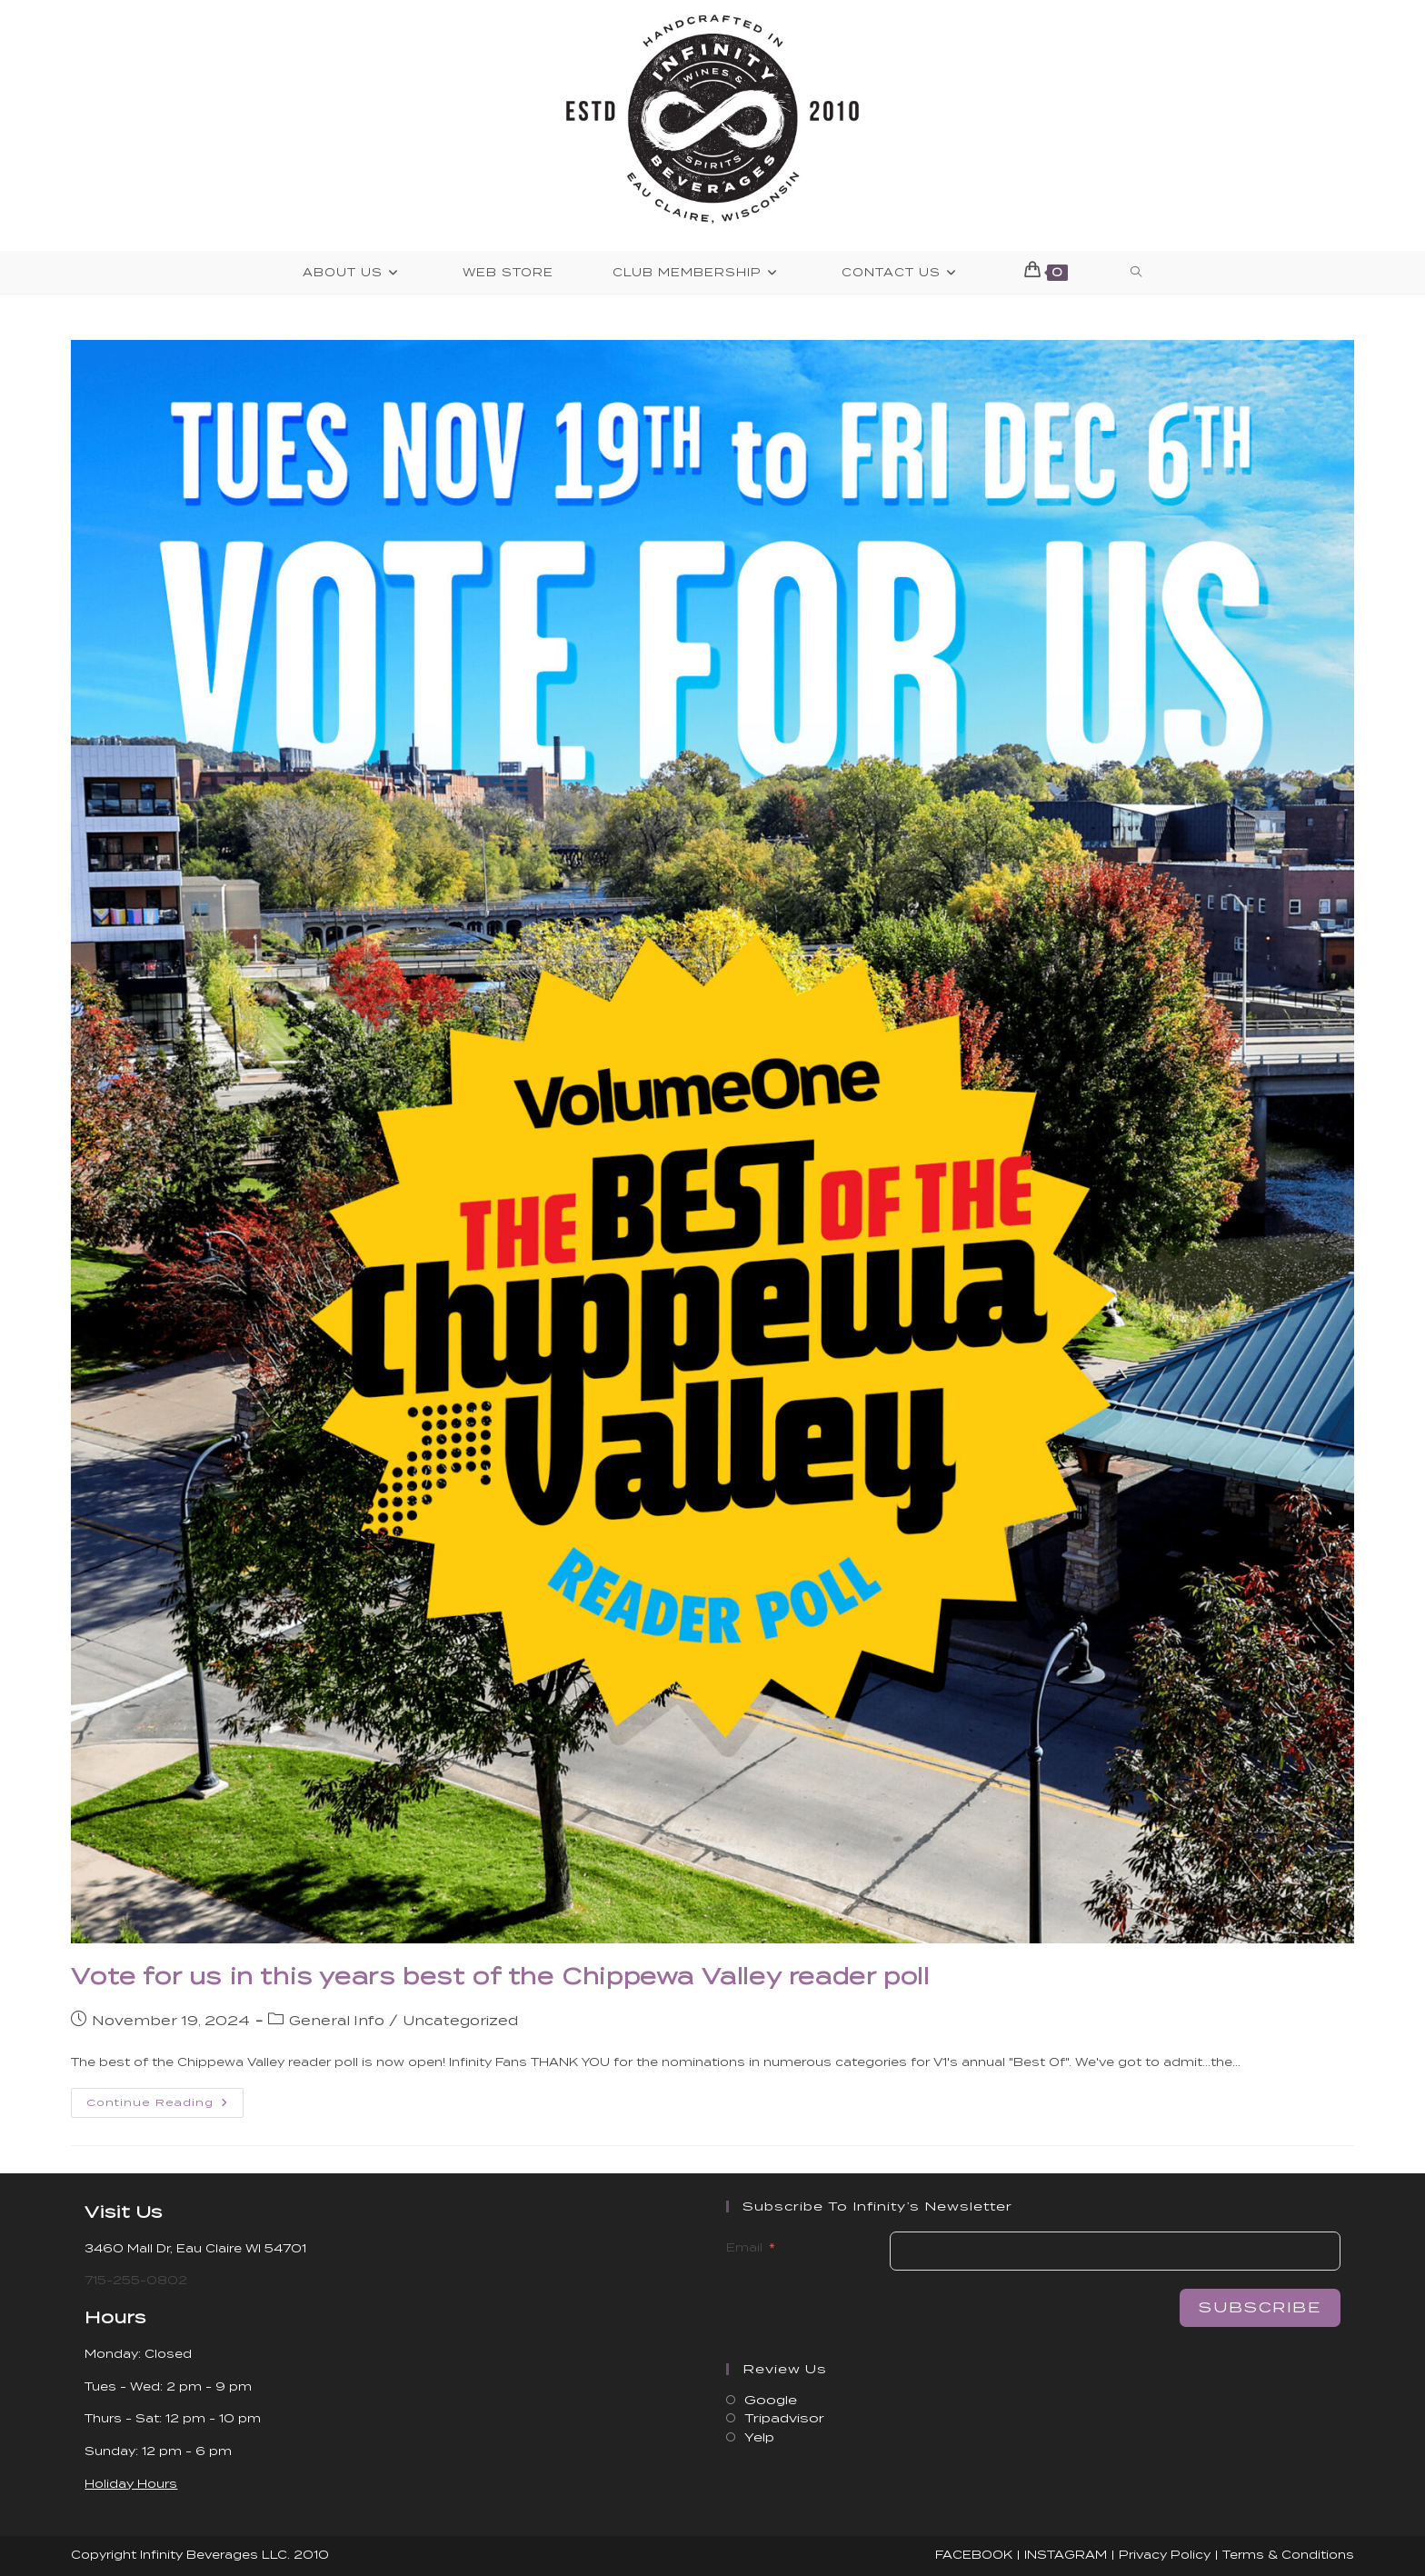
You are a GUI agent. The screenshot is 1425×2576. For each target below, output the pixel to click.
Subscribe (1259, 2307)
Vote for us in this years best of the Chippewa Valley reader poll (500, 1976)
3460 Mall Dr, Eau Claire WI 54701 (195, 2248)
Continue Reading (165, 2107)
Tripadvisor (784, 2418)
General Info (336, 2020)
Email (744, 2247)
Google (770, 2400)
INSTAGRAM (1065, 2554)
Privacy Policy (1165, 2554)
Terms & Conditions (1288, 2554)
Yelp (759, 2437)
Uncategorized (460, 2020)
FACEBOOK (973, 2554)
